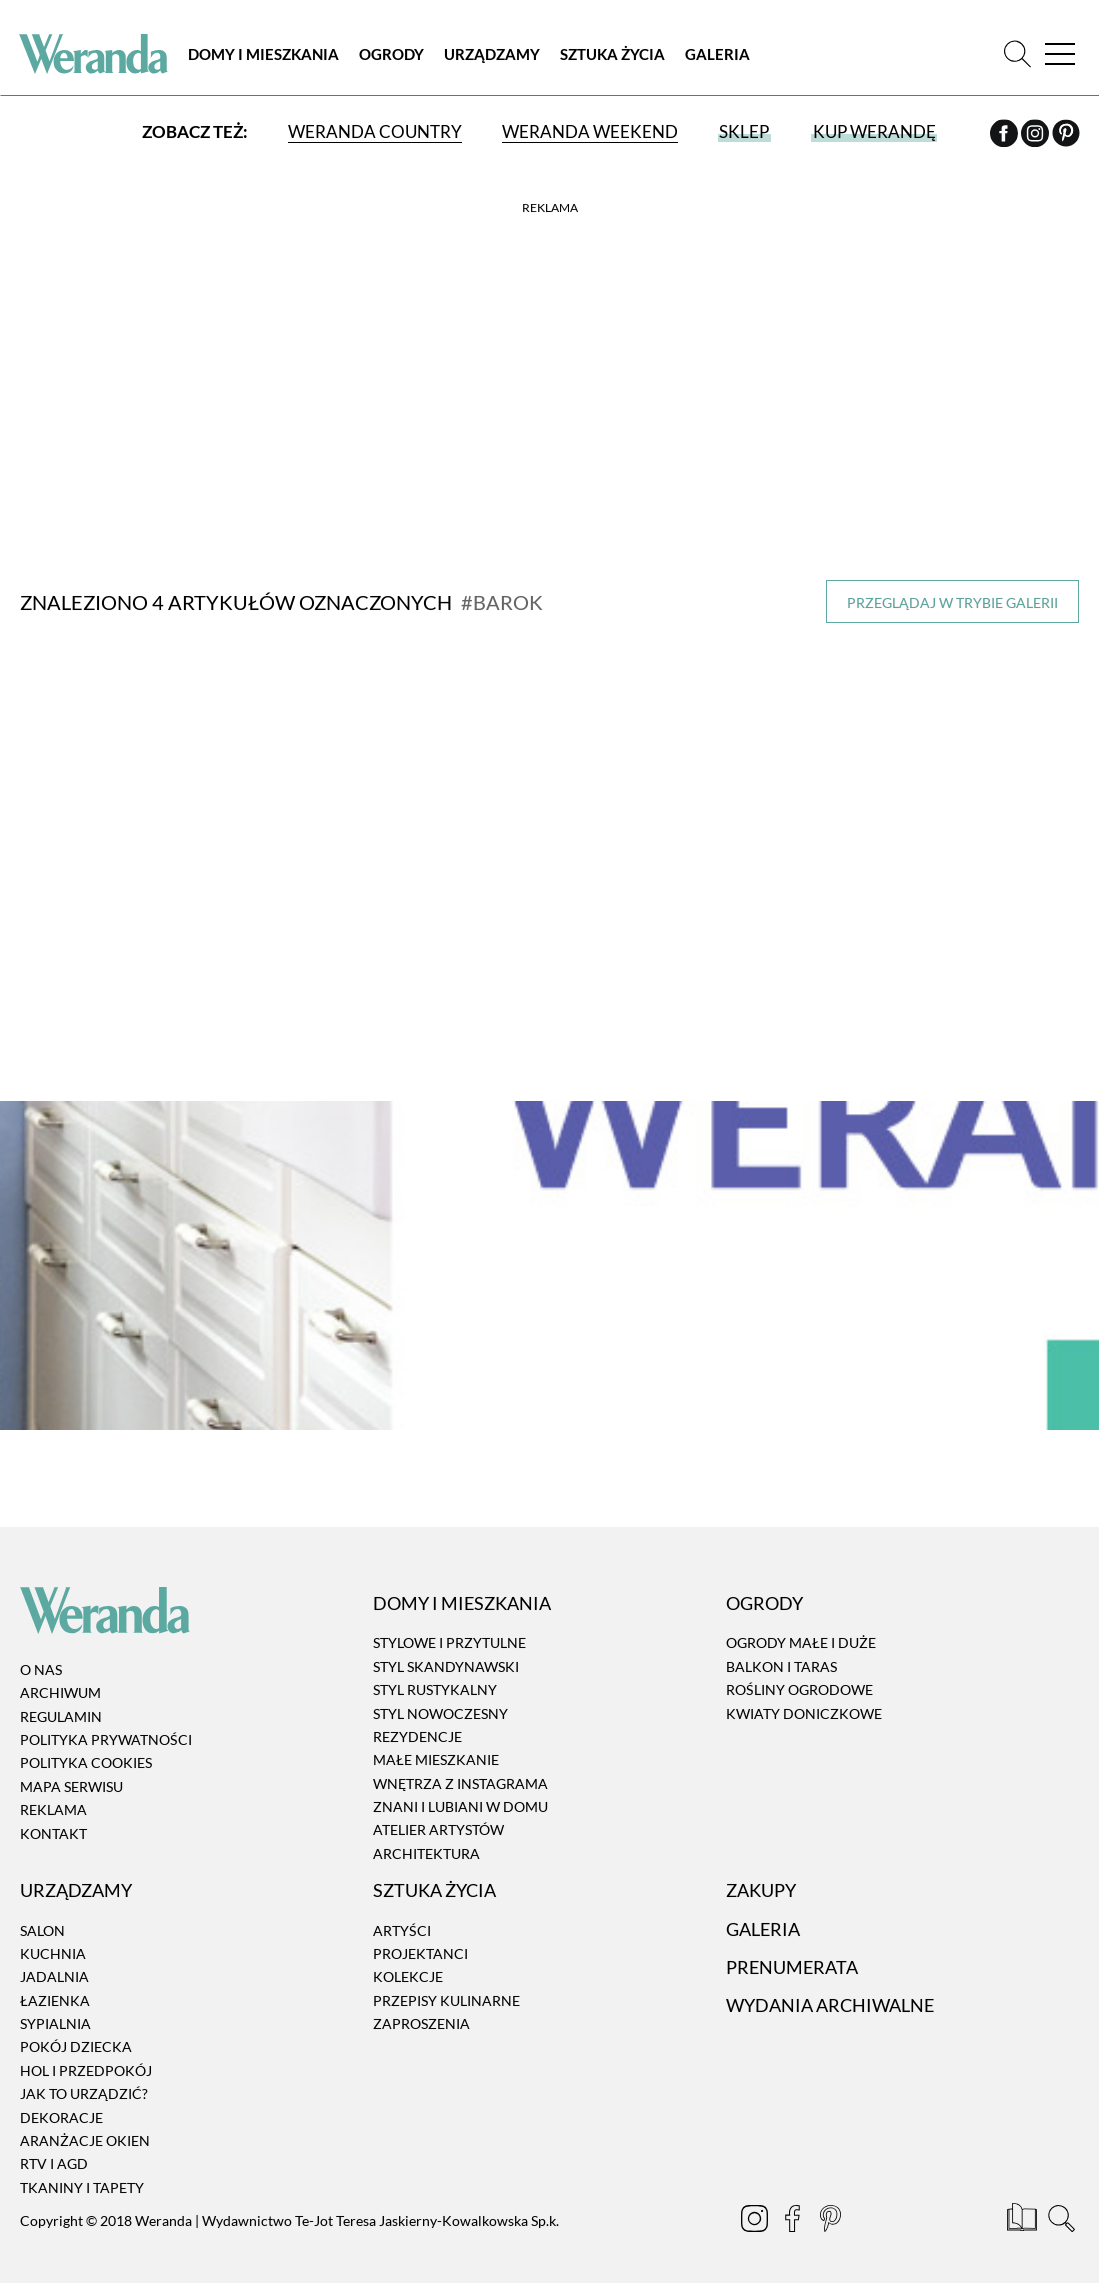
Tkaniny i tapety (82, 2176)
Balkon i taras (781, 1654)
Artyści (402, 1918)
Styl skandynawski (446, 1654)
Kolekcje (408, 1965)
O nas (41, 1658)
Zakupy (761, 1879)
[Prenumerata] (1023, 2210)
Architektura (426, 1842)
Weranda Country (375, 132)
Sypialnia (55, 2012)
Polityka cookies (86, 1751)
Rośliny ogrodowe (799, 1678)
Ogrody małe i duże (801, 1631)
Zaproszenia (421, 2012)
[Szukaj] (1016, 54)
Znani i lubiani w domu (460, 1795)
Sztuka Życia (614, 55)
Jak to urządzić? (84, 2082)
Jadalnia (54, 1965)
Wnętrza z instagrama (460, 1771)
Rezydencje (417, 1725)
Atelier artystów (438, 1818)
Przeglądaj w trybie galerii (952, 602)
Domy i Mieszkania (265, 55)
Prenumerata (792, 1956)
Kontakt (53, 1821)
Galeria (719, 55)
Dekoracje (61, 2105)
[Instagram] (1035, 137)
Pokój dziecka (76, 2035)
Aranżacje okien (85, 2129)
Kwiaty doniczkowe (804, 1701)
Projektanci (420, 1942)
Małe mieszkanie (436, 1748)
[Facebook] (1004, 137)
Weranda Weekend (590, 132)
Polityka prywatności (106, 1728)
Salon (42, 1918)
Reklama (53, 1798)
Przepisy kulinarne (446, 1988)
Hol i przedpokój (86, 2059)
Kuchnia (53, 1942)
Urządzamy (494, 55)
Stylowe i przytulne (449, 1631)
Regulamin (61, 1704)
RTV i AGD (54, 2152)
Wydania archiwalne (830, 1994)
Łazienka (55, 1988)
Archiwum (60, 1681)
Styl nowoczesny (440, 1701)
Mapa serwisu (71, 1775)
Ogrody (393, 55)
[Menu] (1059, 54)
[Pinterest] (1065, 137)
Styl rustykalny (435, 1678)
